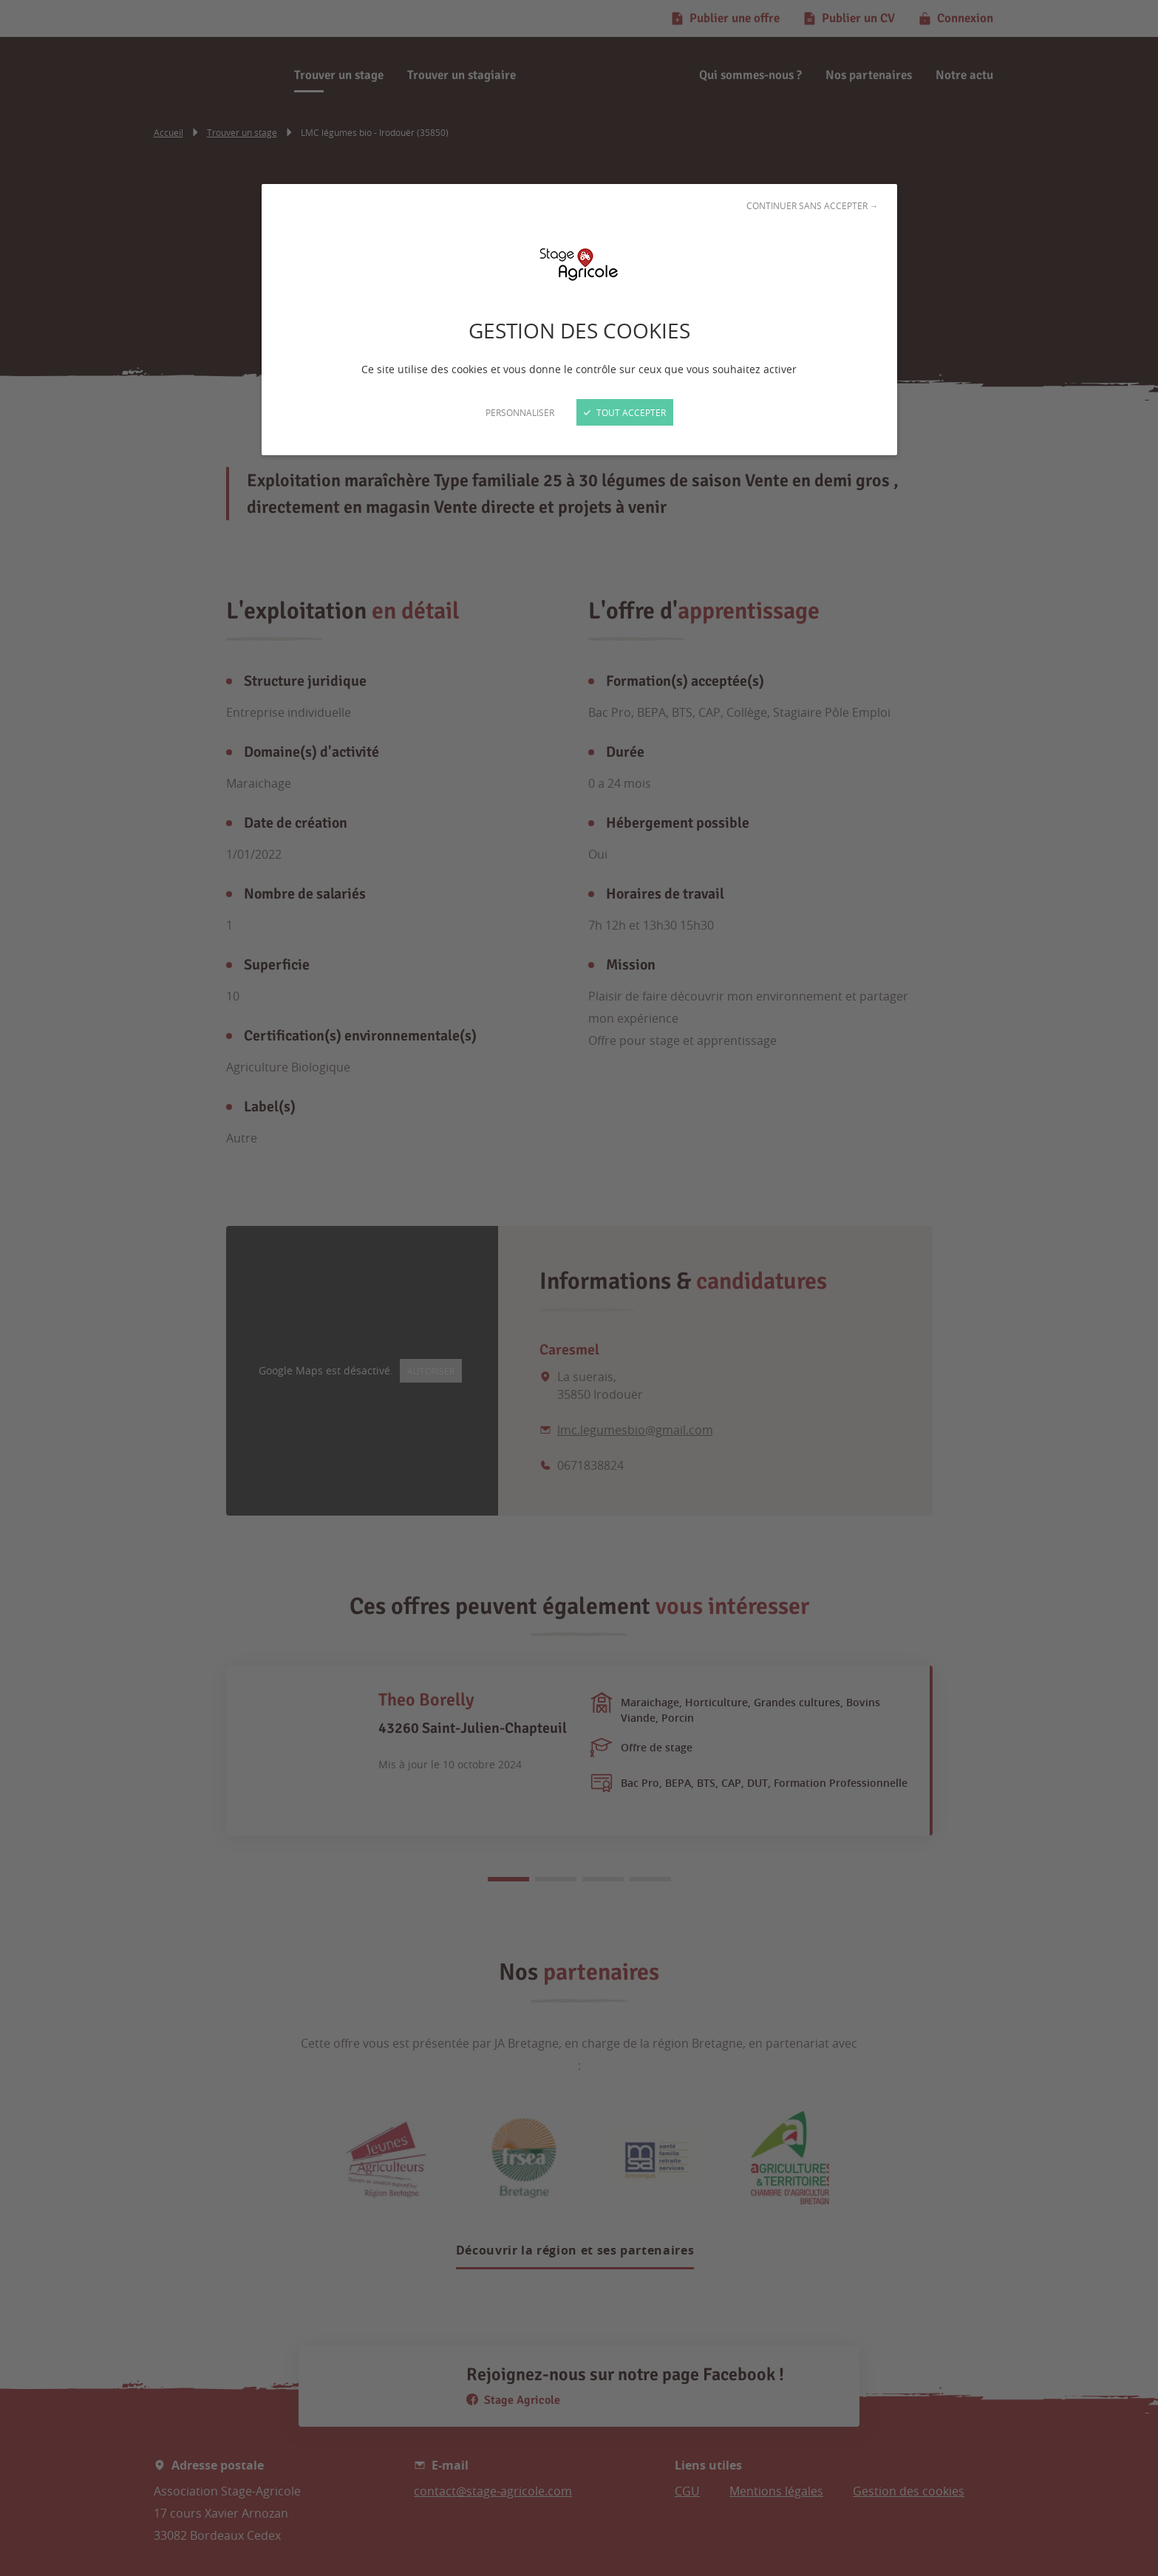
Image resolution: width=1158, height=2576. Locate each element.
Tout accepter (625, 412)
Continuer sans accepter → (812, 205)
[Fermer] (579, 1288)
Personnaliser (520, 412)
